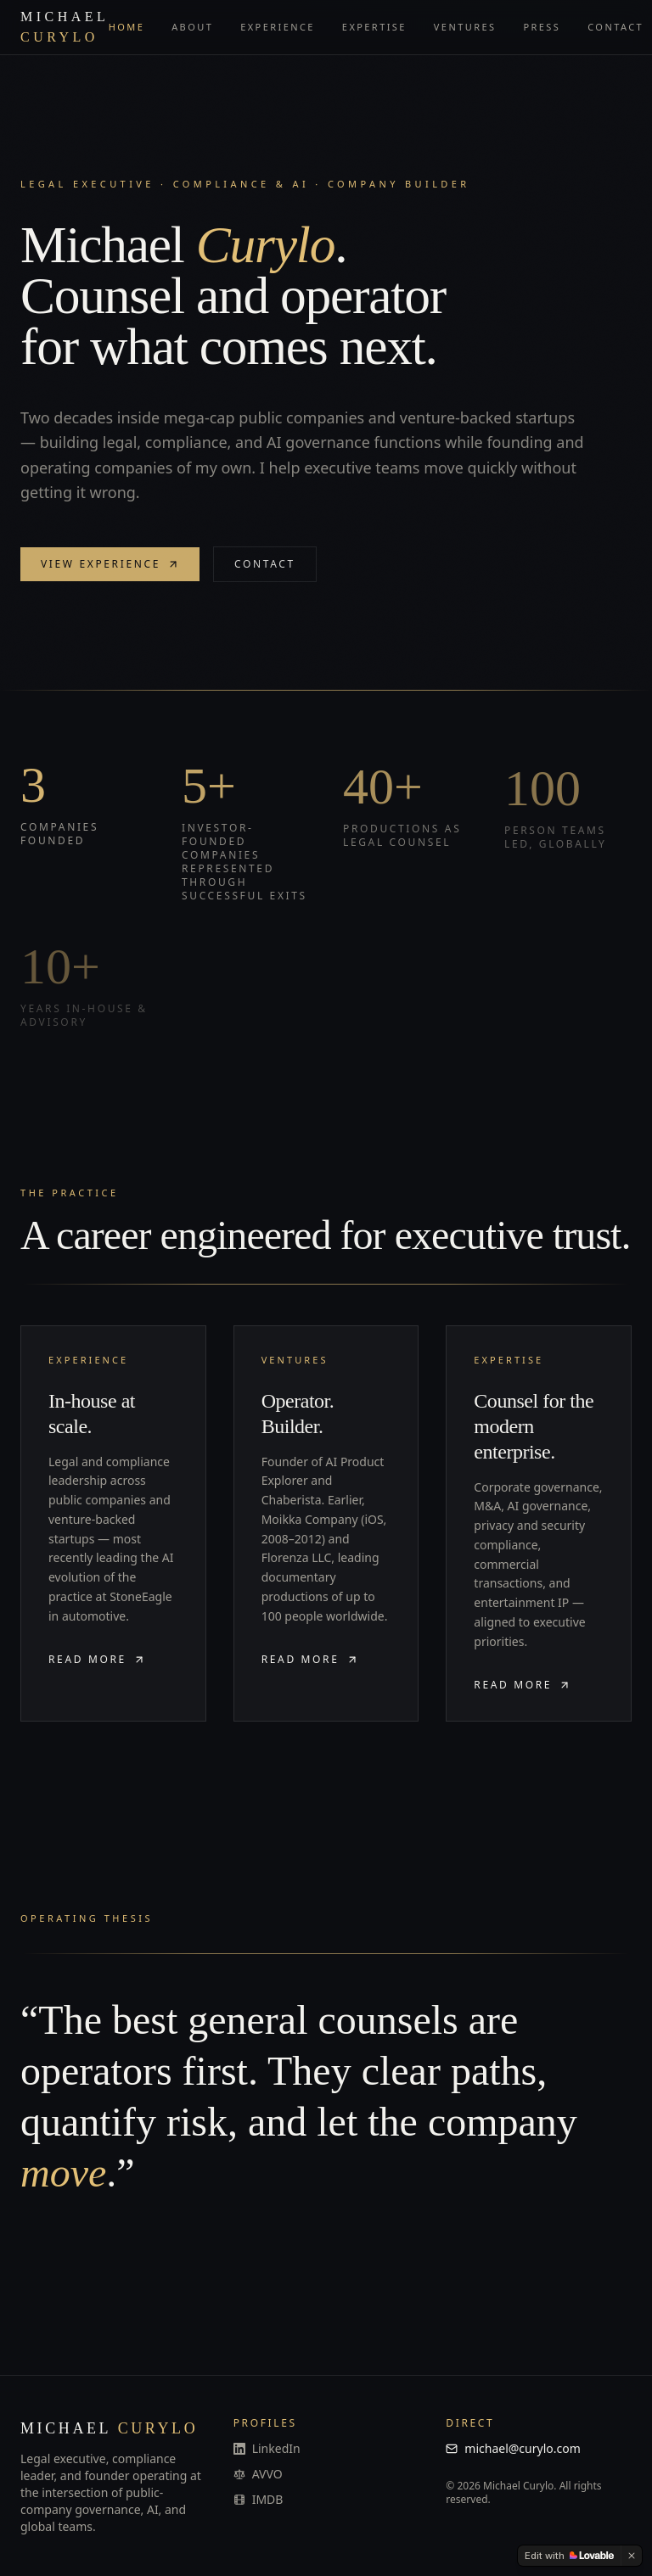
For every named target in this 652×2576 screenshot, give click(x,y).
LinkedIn (267, 2448)
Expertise (374, 26)
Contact (615, 26)
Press (541, 26)
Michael (64, 26)
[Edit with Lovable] (569, 2555)
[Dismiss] (631, 2555)
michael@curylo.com (513, 2448)
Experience (277, 26)
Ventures (465, 26)
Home (127, 26)
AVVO (258, 2474)
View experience (110, 565)
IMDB (258, 2499)
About (192, 26)
